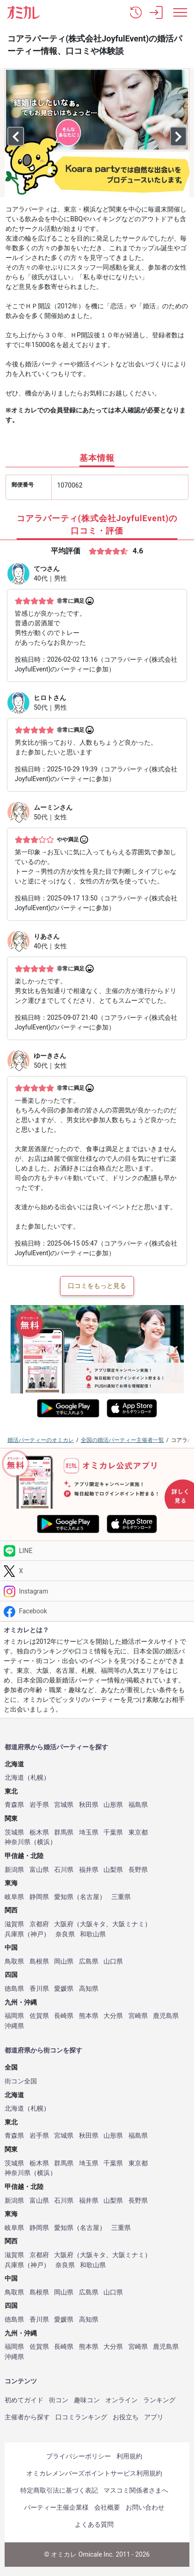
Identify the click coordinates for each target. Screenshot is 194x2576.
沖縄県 (14, 2026)
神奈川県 (17, 1842)
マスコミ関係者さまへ (135, 2490)
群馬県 (63, 1832)
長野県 (138, 1870)
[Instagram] (97, 1591)
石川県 (63, 1870)
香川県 (39, 1989)
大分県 (113, 2016)
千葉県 (113, 1832)
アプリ (154, 2417)
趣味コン (87, 2400)
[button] (136, 12)
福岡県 (14, 2016)
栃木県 (39, 1832)
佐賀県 (39, 2016)
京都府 (39, 1924)
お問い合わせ (145, 2507)
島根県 (39, 1961)
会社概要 (107, 2507)
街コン (58, 2400)
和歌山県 (93, 1934)
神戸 (36, 1934)
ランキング (159, 2400)
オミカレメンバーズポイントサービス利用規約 (94, 2473)
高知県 (88, 1989)
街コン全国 (21, 2081)
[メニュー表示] (180, 12)
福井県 (88, 1870)
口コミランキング (81, 2417)
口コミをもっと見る (97, 1285)
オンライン (121, 2400)
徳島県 (14, 1989)
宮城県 (63, 1805)
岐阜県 (14, 1897)
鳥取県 (14, 1961)
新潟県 (14, 1870)
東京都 (138, 1832)
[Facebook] (97, 1611)
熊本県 (88, 2016)
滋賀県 (14, 1924)
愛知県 (63, 1897)
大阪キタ (93, 1924)
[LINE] (97, 1551)
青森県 (14, 1805)
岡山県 (63, 1961)
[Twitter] (97, 1571)
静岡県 (39, 1897)
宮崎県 (138, 2016)
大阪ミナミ (128, 1924)
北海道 (14, 1778)
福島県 (138, 1805)
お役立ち (126, 2417)
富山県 (39, 1870)
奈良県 (65, 1934)
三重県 (121, 1897)
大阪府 (63, 1924)
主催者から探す (27, 2417)
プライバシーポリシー (78, 2456)
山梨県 (113, 1870)
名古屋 (89, 1897)
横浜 (43, 1842)
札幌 (36, 1778)
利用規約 (129, 2456)
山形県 (113, 1805)
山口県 (113, 1961)
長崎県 (63, 2016)
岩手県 (39, 1805)
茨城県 (14, 1832)
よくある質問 (94, 2524)
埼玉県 (88, 1832)
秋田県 (88, 1805)
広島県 (88, 1961)
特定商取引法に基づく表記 (59, 2490)
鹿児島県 (166, 2016)
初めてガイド (24, 2400)
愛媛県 (63, 1989)
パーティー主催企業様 (56, 2507)
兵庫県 (14, 1934)
